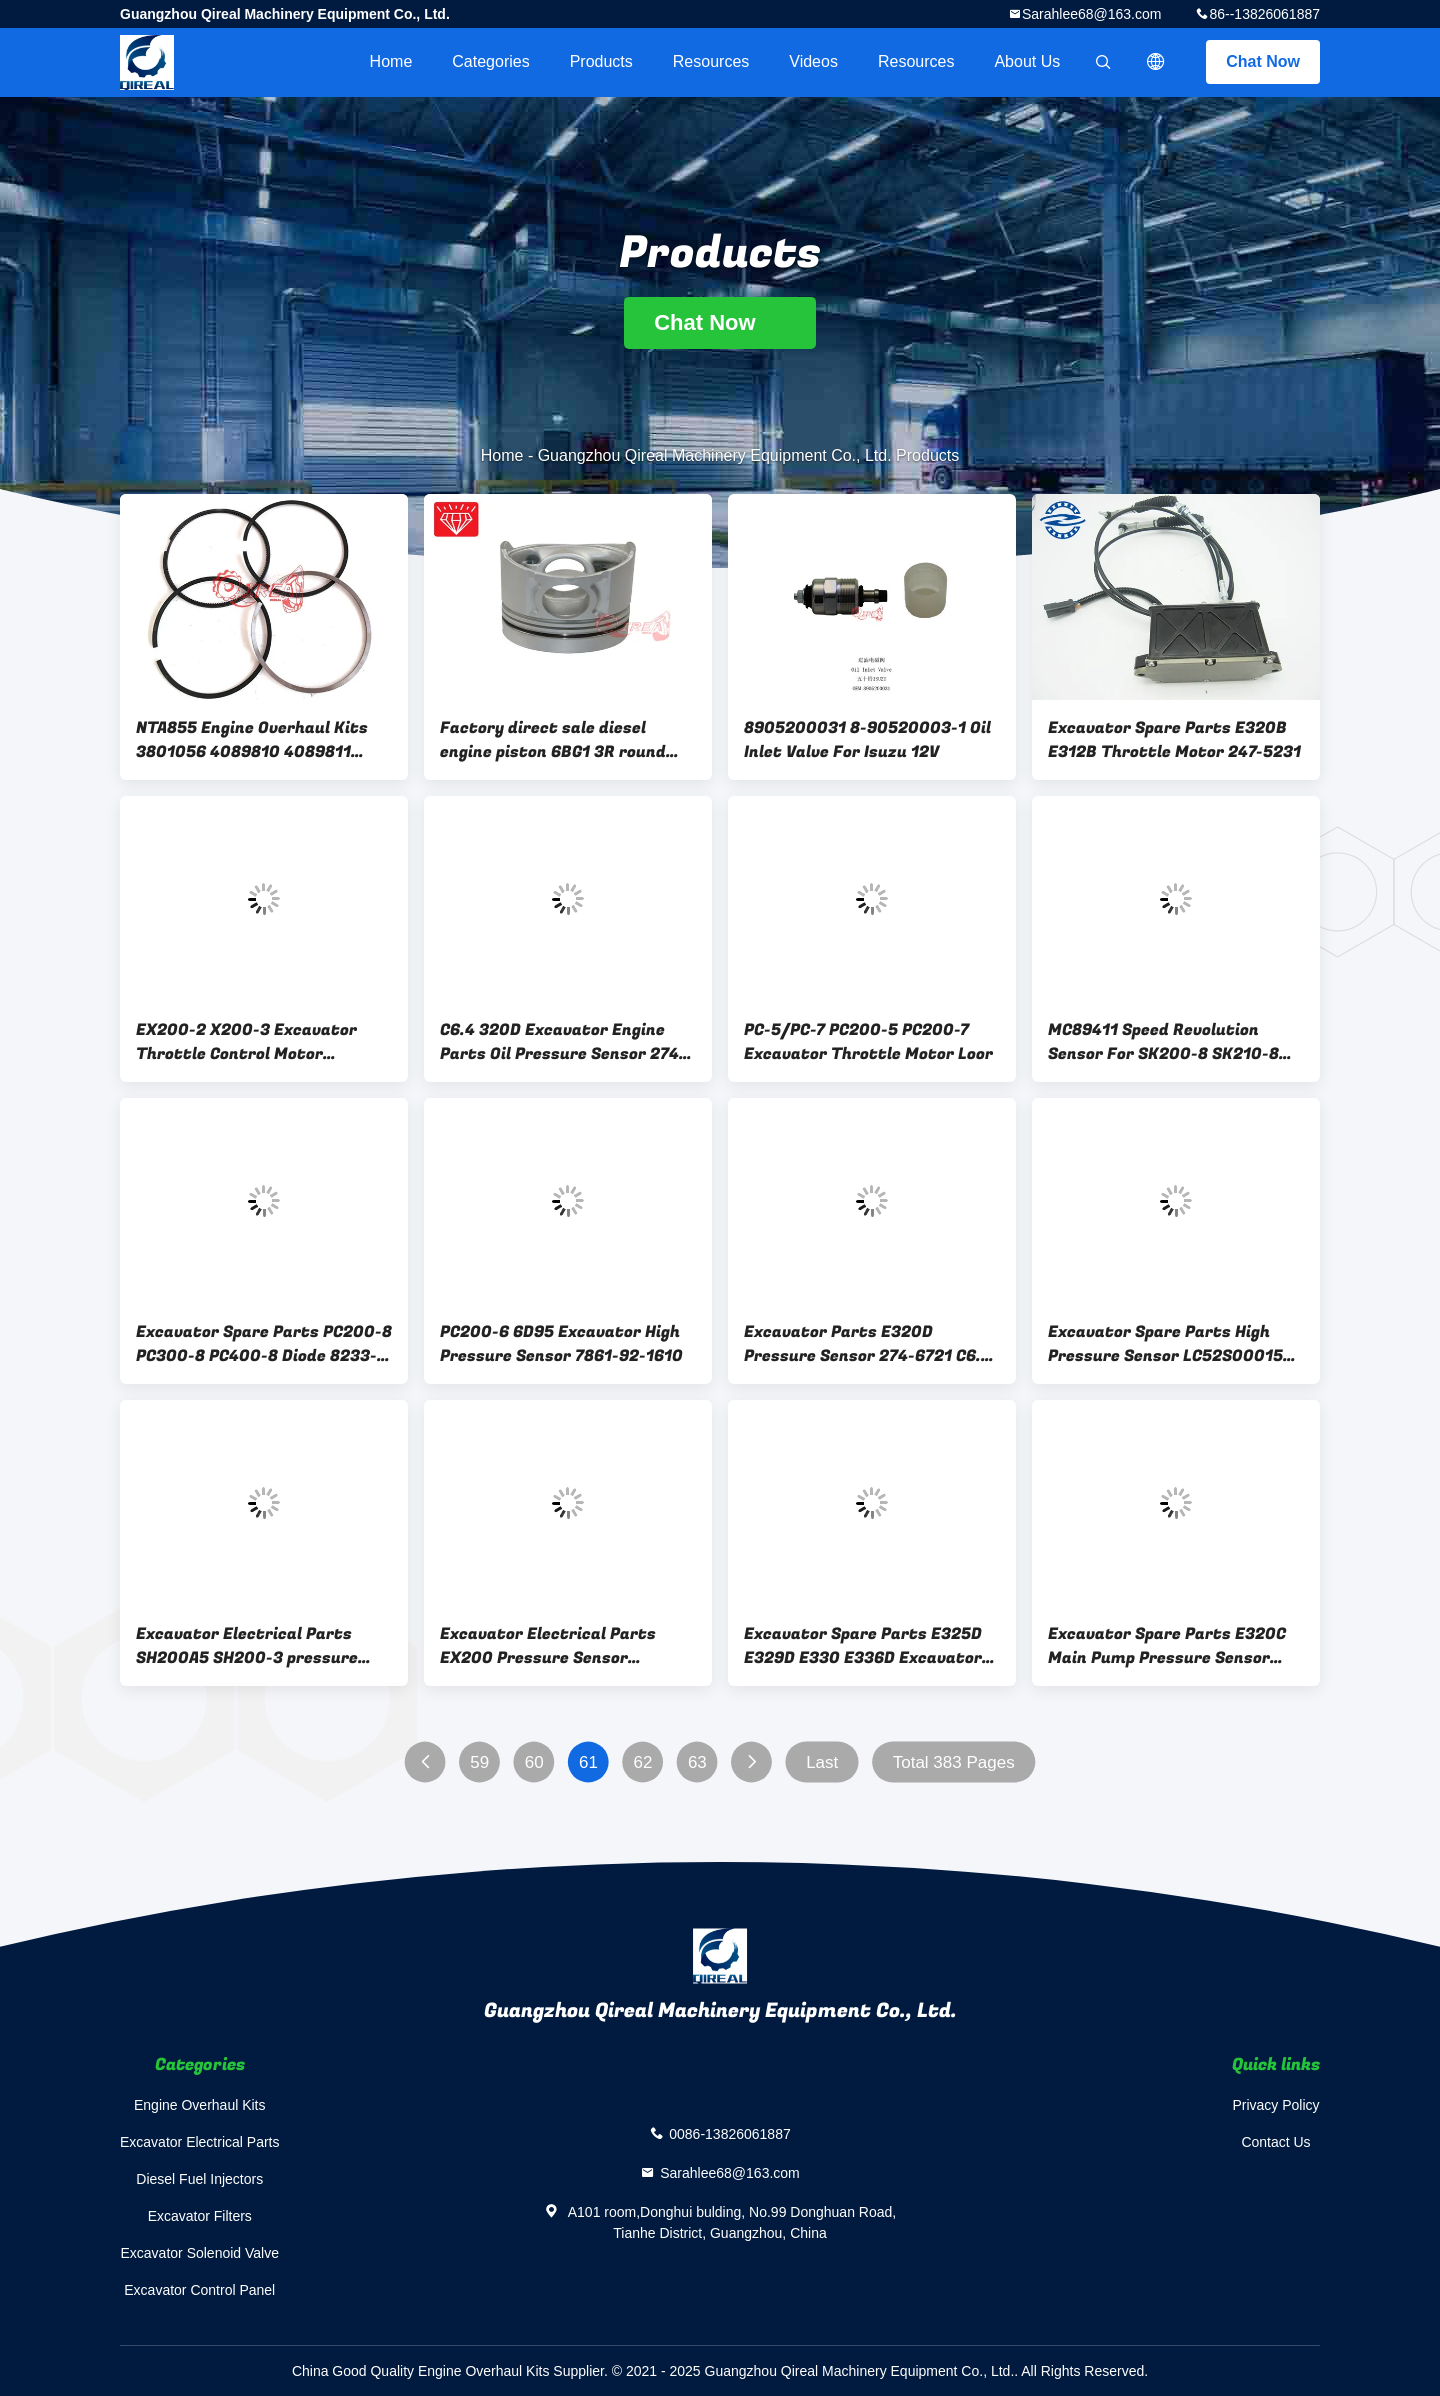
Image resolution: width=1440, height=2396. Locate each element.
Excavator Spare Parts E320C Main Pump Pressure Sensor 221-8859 (1167, 1646)
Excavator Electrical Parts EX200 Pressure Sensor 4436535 (548, 1646)
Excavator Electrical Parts (200, 2142)
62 (643, 1762)
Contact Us (1275, 2142)
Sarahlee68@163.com (1092, 14)
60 (534, 1762)
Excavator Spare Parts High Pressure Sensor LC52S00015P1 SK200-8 (1174, 1344)
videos (813, 61)
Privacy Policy (1275, 2105)
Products (601, 61)
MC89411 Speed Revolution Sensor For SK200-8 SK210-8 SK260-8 (1163, 1042)
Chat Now (1263, 61)
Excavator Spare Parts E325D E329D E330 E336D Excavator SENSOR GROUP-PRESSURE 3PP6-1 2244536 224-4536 (863, 1646)
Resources (711, 61)
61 (588, 1762)
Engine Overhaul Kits (200, 2105)
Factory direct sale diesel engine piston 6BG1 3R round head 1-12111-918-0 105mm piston (553, 740)
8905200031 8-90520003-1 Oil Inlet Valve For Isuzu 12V (867, 740)
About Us (1027, 61)
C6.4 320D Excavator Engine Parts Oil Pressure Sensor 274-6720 (563, 1042)
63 (697, 1762)
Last (822, 1762)
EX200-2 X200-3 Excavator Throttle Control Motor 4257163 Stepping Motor (246, 1042)
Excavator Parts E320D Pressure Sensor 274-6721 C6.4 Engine (867, 1344)
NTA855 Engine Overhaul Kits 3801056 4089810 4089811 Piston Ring (252, 740)
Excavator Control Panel (199, 2290)
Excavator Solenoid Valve (200, 2253)
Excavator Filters (200, 2216)
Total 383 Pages (954, 1762)
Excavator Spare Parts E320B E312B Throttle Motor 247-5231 (1174, 740)
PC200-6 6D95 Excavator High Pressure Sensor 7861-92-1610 (561, 1344)
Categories (490, 61)
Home (391, 61)
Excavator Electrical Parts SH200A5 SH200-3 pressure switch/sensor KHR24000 (247, 1646)
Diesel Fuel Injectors (199, 2179)
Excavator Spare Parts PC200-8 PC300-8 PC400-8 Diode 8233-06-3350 (264, 1344)
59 (479, 1762)
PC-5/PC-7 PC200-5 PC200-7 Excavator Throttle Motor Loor (868, 1042)
